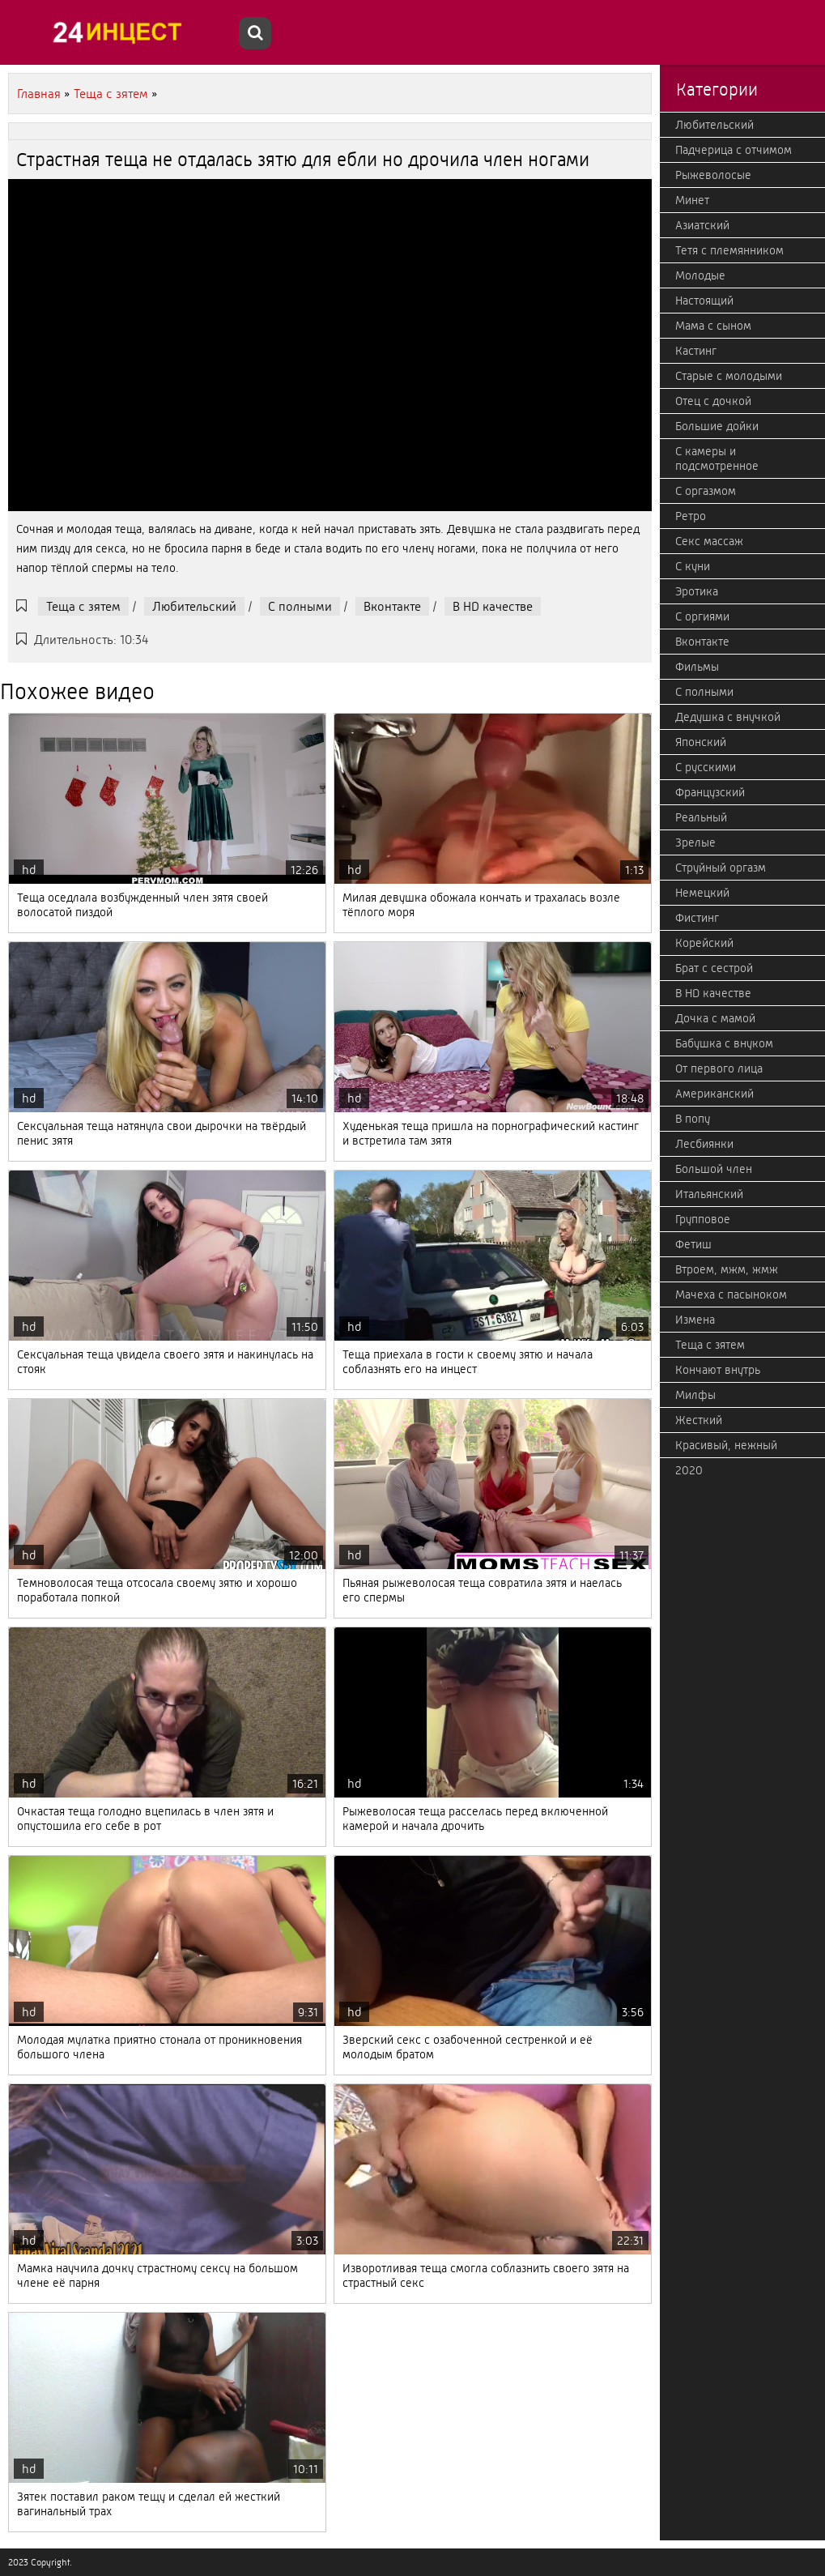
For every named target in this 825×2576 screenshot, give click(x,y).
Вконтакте (392, 606)
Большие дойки (717, 426)
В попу (692, 1118)
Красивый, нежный (726, 1445)
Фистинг (697, 918)
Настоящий (704, 300)
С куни (692, 566)
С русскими (705, 767)
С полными (300, 606)
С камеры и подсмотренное (717, 458)
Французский (710, 792)
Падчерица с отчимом (733, 150)
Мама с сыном (713, 325)
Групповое (702, 1219)
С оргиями (702, 616)
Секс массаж (709, 541)
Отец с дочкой (713, 401)
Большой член (713, 1169)
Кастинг (696, 350)
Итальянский (709, 1194)
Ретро (690, 516)
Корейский (704, 943)
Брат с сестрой (714, 968)
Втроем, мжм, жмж (726, 1269)
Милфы (695, 1395)
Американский (714, 1093)
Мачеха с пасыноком (731, 1294)
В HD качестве (493, 606)
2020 (689, 1470)
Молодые (700, 275)
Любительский (194, 606)
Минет (692, 200)
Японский (700, 742)
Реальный (701, 817)
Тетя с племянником (729, 250)
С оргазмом (705, 491)
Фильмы (697, 666)
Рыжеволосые (713, 175)
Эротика (696, 591)
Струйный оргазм (720, 867)
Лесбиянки (704, 1144)
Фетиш (693, 1244)
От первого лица (719, 1068)
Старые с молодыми (728, 376)
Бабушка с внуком (724, 1043)
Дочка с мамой (715, 1018)
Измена (695, 1319)
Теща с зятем (83, 606)
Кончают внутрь (717, 1370)
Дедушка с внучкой (727, 717)
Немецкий (702, 892)
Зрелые (695, 842)
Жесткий (698, 1420)
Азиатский (702, 225)
